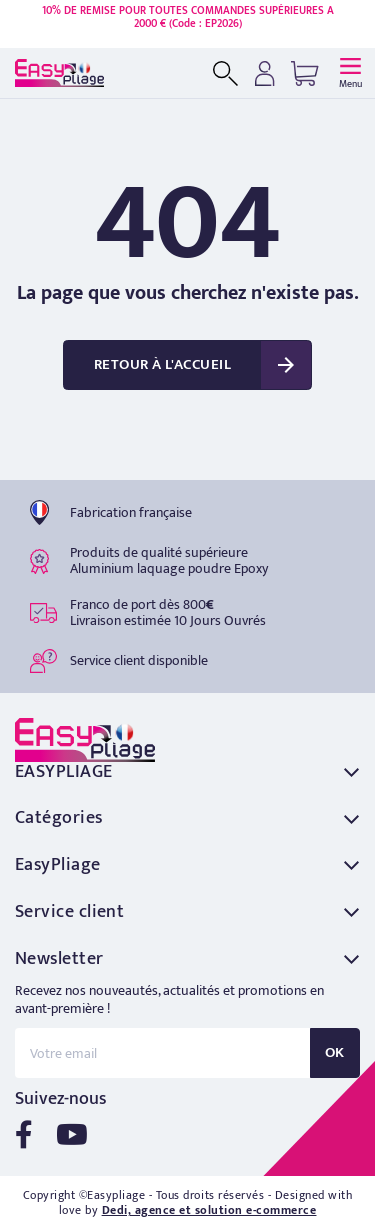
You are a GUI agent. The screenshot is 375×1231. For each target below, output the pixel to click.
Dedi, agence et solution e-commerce (209, 1210)
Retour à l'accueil (162, 364)
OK (335, 1052)
